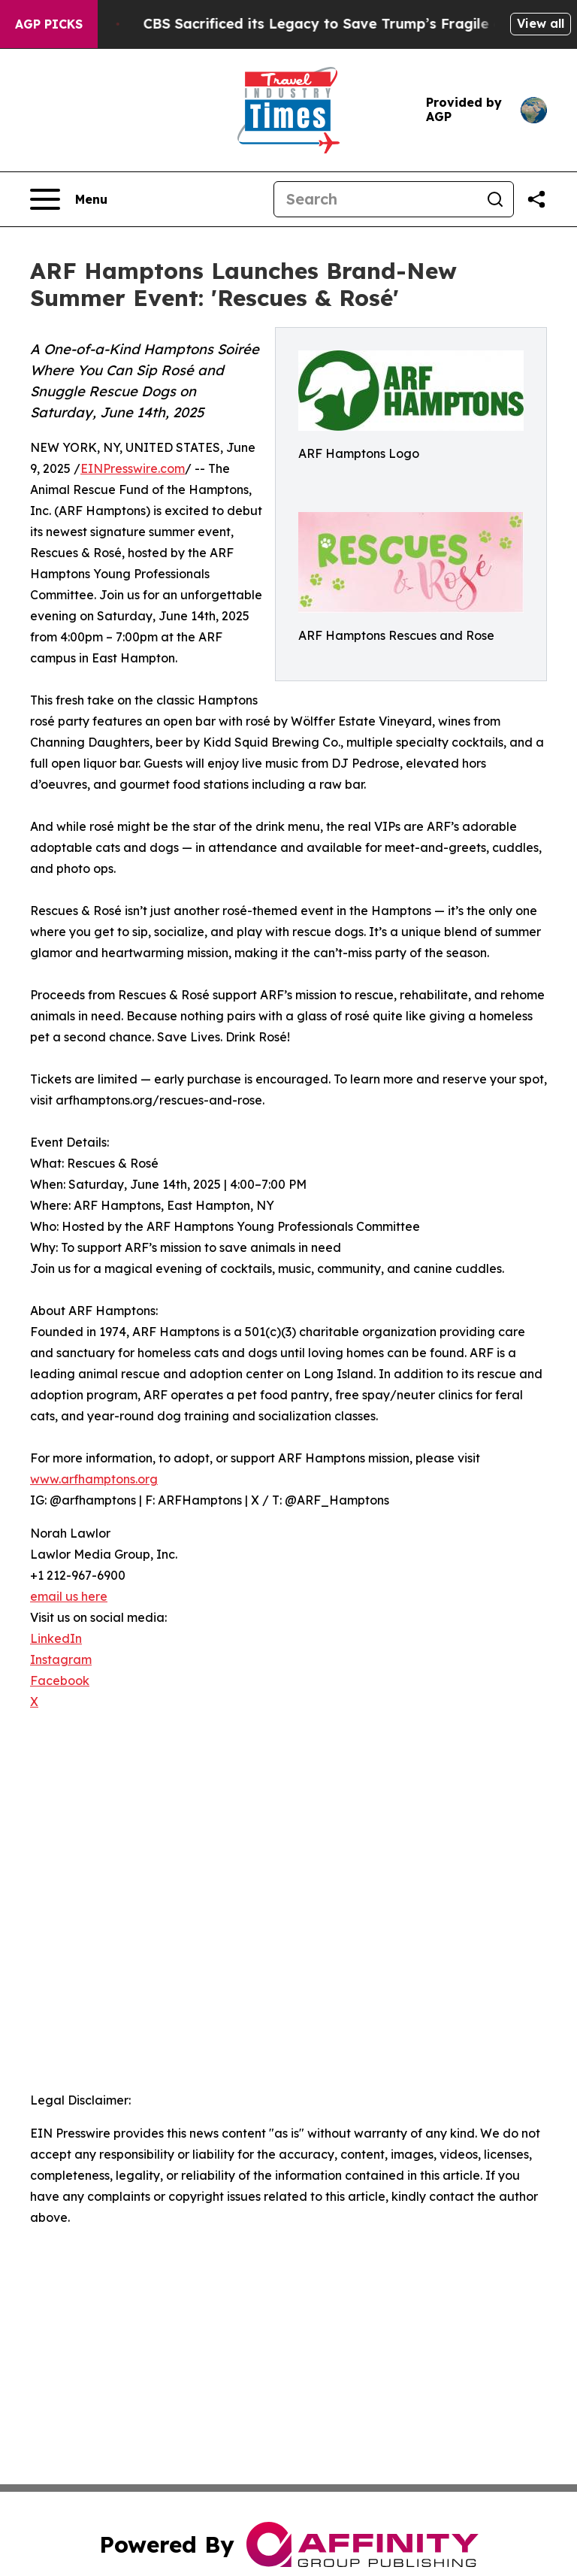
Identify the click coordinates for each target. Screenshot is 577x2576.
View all (540, 23)
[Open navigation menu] (68, 199)
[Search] (375, 199)
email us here (68, 1596)
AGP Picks (49, 24)
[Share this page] (536, 199)
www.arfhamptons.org (94, 1479)
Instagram (61, 1659)
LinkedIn (56, 1638)
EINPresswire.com (132, 468)
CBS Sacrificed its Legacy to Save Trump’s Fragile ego (351, 23)
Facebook (59, 1680)
